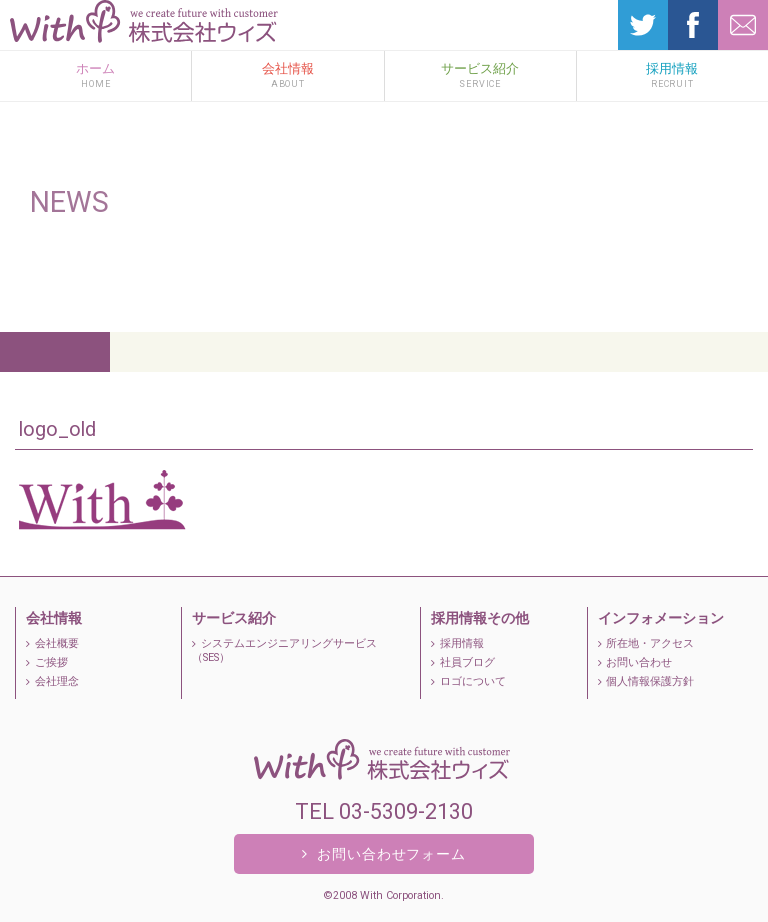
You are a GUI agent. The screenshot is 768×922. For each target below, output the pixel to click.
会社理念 (52, 681)
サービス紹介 (480, 75)
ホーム (95, 75)
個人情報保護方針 (646, 681)
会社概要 (52, 643)
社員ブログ (463, 662)
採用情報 (672, 75)
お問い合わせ (635, 662)
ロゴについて (468, 681)
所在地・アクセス (646, 643)
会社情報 (287, 75)
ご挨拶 (47, 662)
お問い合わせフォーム (384, 853)
